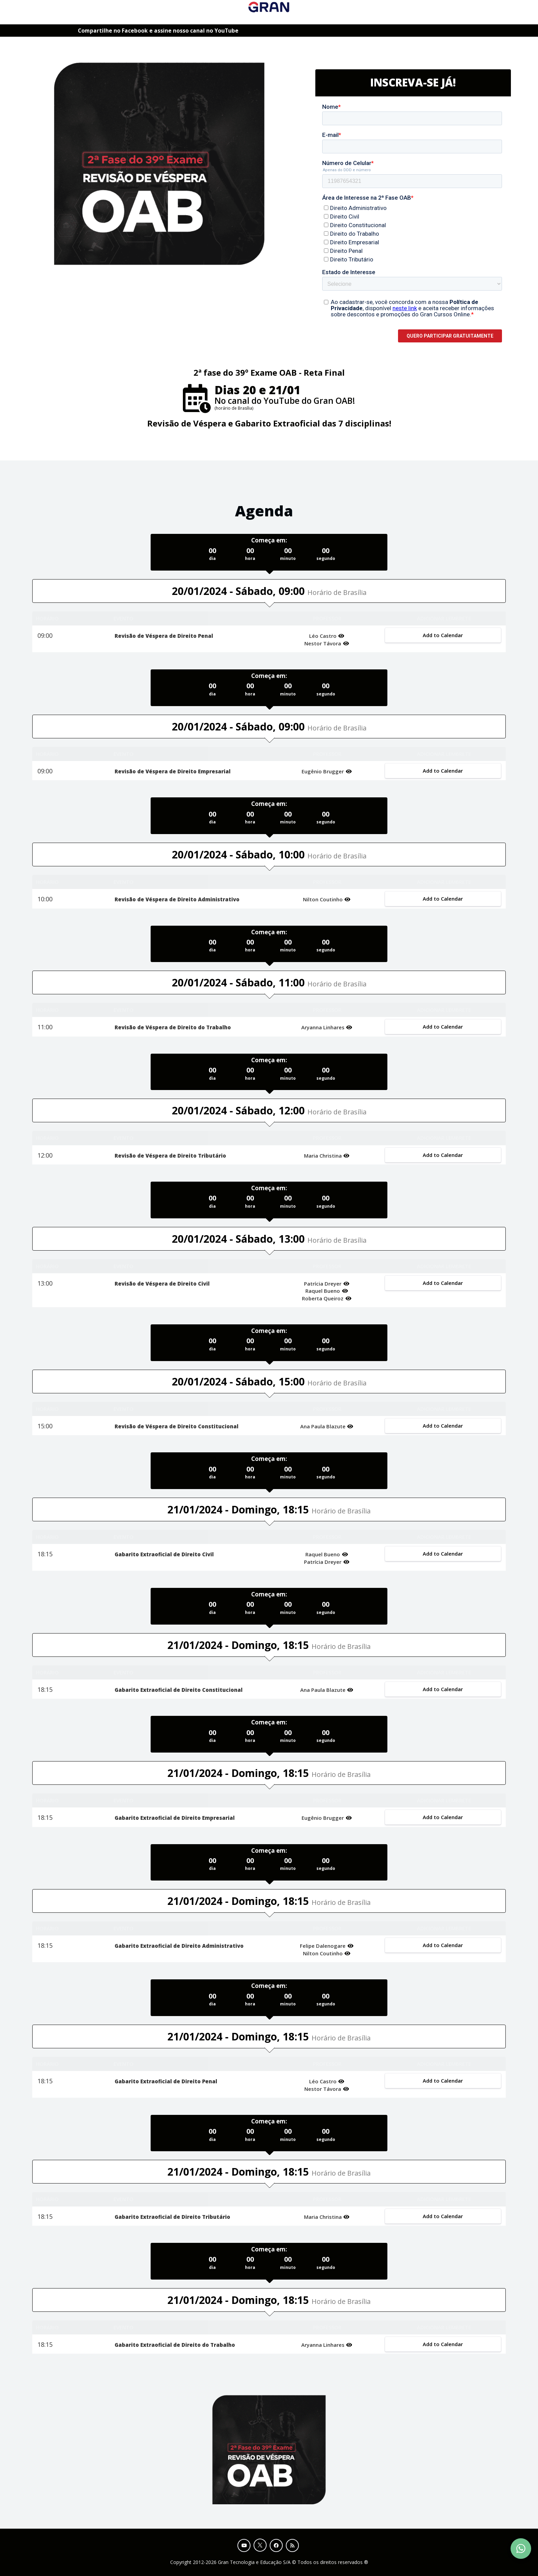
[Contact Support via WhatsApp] (521, 2548)
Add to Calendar (443, 635)
